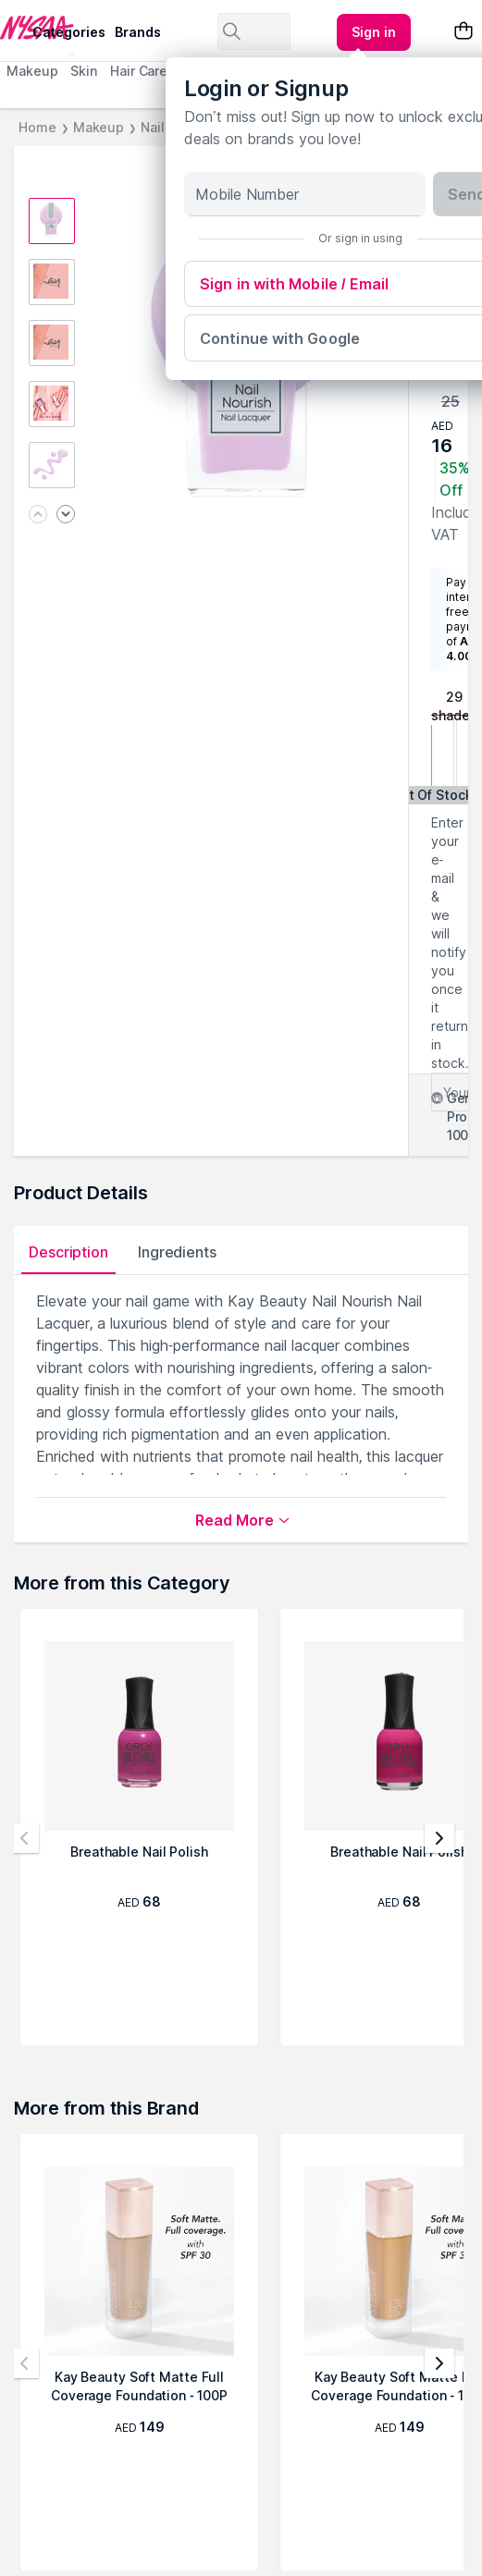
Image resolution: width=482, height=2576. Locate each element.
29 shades (453, 702)
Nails (156, 127)
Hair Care (138, 71)
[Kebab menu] (374, 32)
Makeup (31, 71)
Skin (83, 71)
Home (37, 127)
